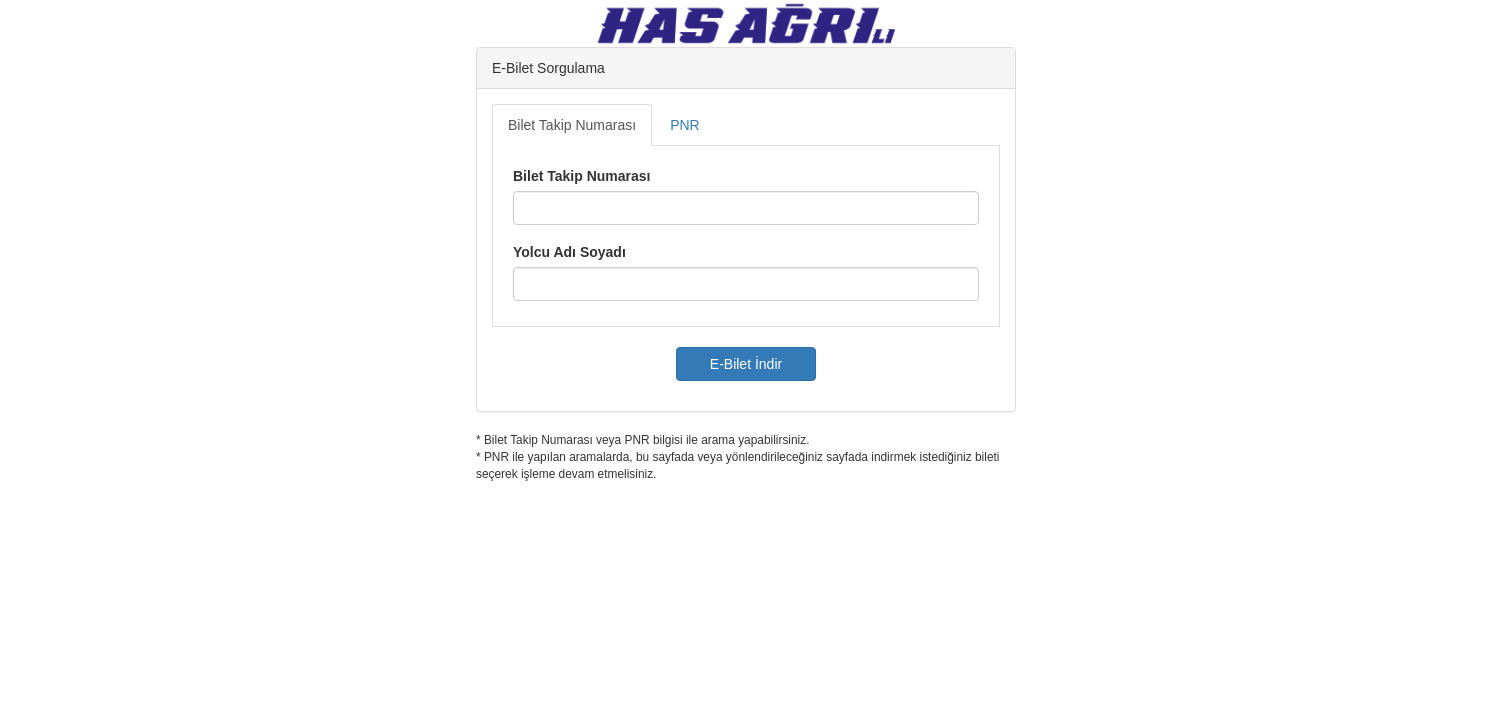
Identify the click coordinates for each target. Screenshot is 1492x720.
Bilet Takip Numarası (572, 125)
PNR (685, 125)
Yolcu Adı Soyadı (569, 252)
